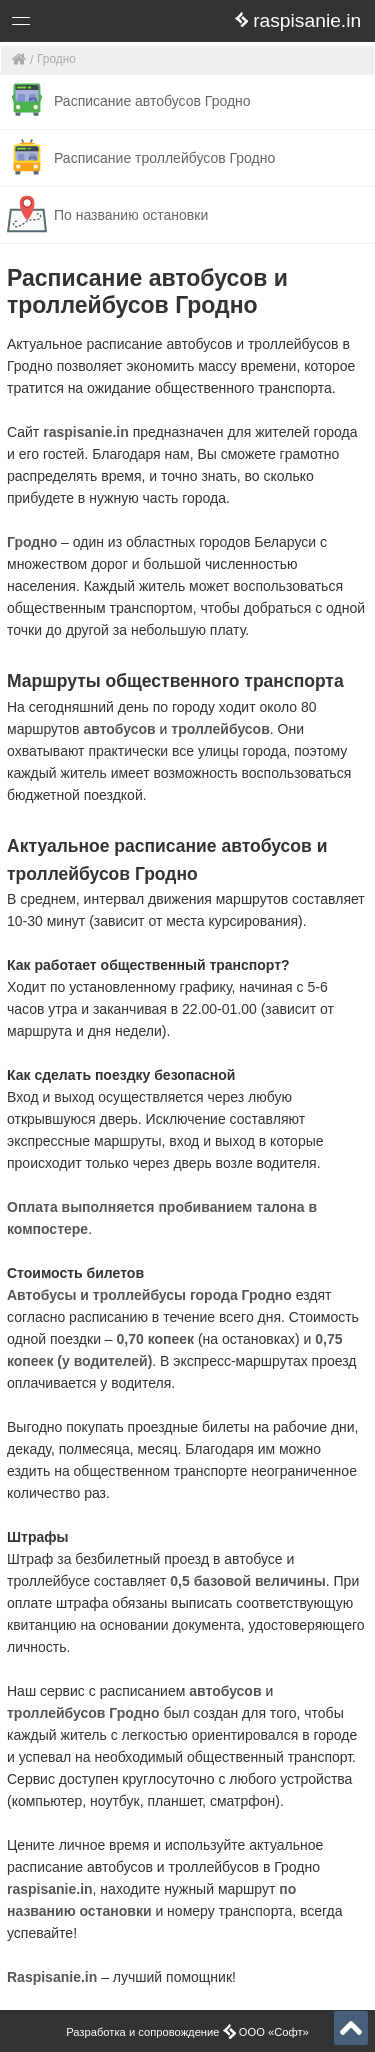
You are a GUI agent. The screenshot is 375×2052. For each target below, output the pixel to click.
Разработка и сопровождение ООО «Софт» (187, 2032)
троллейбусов (220, 729)
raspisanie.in (86, 432)
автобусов (119, 729)
